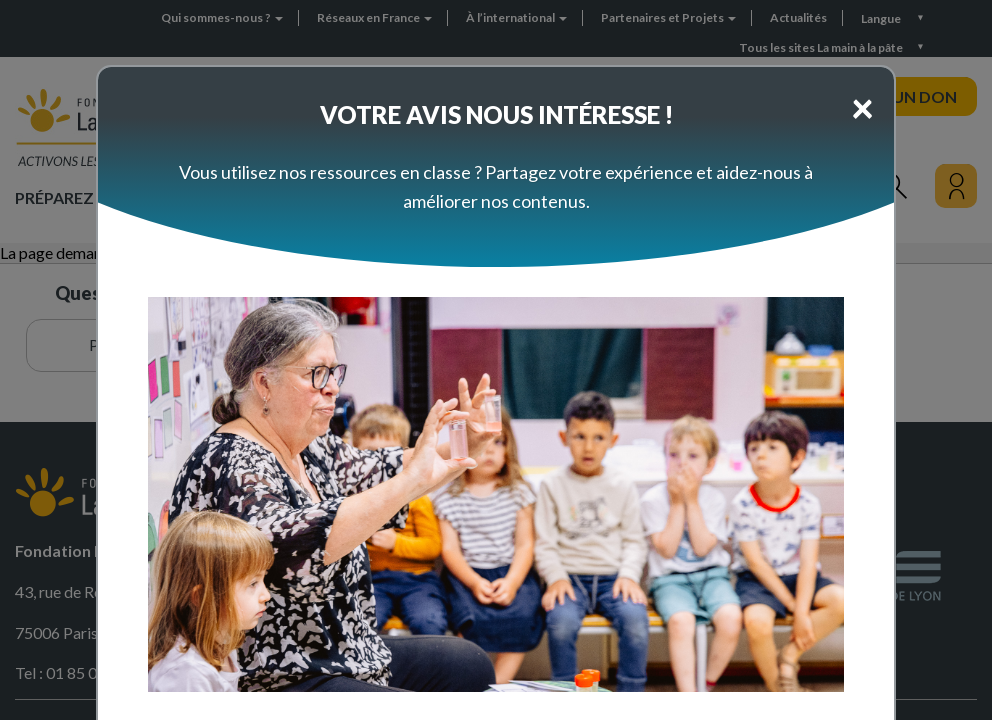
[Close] (862, 107)
